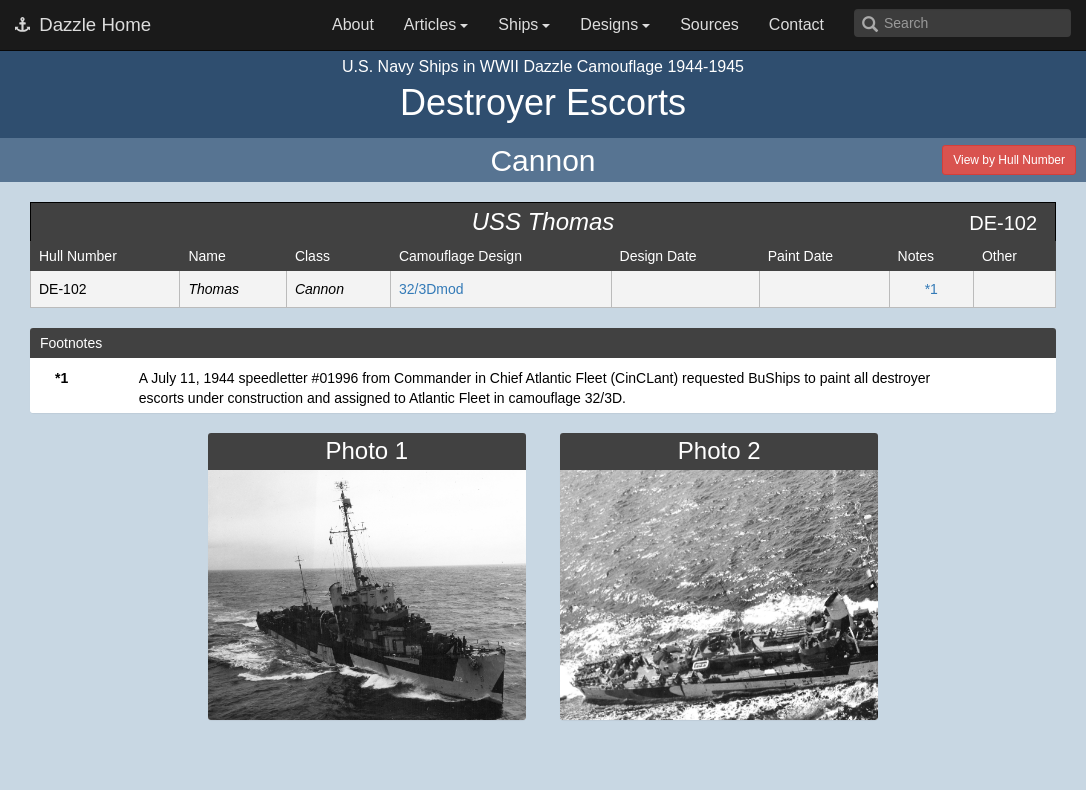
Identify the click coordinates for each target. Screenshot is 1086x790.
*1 (931, 289)
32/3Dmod (431, 289)
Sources (709, 24)
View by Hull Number (1009, 160)
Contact (796, 24)
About (353, 24)
